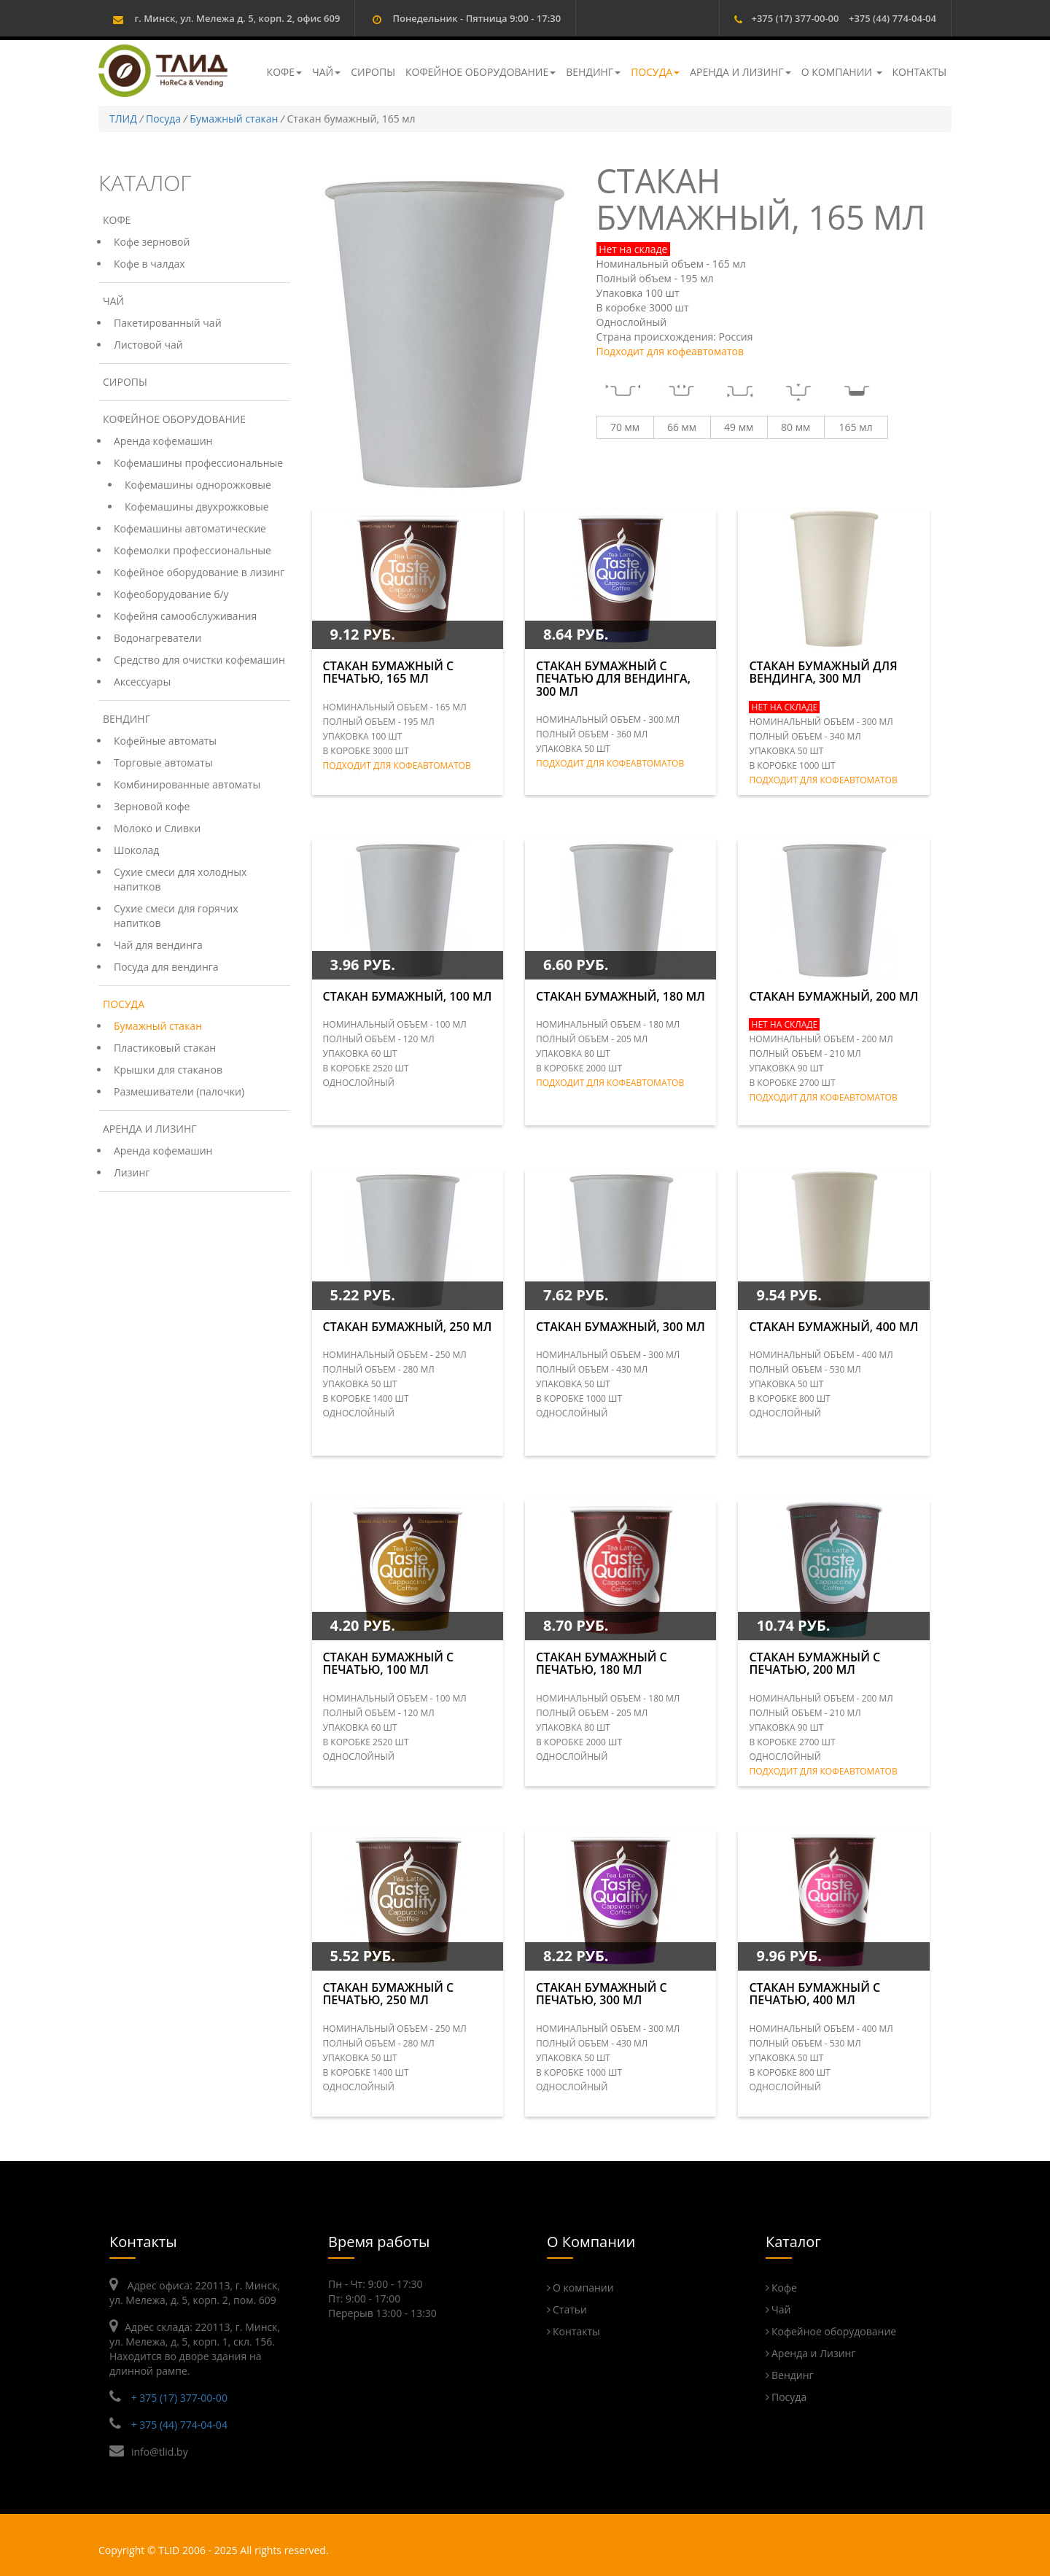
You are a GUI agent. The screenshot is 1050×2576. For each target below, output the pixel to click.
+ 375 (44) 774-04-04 (179, 2425)
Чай (326, 72)
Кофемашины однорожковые (198, 485)
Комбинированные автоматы (187, 784)
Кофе (284, 72)
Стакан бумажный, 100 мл (407, 996)
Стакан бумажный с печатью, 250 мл (388, 1994)
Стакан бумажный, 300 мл (620, 1327)
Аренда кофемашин (163, 441)
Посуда (655, 72)
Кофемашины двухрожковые (197, 506)
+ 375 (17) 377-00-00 (179, 2398)
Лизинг (131, 1172)
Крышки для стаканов (168, 1069)
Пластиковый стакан (165, 1048)
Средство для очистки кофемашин (199, 660)
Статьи (570, 2309)
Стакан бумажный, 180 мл (620, 996)
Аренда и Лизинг (740, 72)
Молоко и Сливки (157, 828)
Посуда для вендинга (166, 967)
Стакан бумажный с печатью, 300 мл (601, 1994)
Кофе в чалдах (149, 264)
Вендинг (593, 72)
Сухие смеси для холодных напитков (180, 879)
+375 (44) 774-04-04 (892, 18)
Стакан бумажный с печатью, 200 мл (814, 1663)
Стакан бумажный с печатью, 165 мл (388, 672)
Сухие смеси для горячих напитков (176, 915)
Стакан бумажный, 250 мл (407, 1327)
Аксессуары (142, 681)
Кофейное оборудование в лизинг (199, 572)
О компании (841, 72)
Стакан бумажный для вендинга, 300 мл (823, 672)
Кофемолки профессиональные (192, 550)
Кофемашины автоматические (190, 528)
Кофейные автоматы (165, 741)
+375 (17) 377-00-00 (795, 18)
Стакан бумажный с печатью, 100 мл (388, 1663)
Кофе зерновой (152, 242)
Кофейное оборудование (480, 72)
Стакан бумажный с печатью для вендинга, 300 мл (613, 678)
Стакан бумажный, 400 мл (833, 1327)
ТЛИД (123, 118)
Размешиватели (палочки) (179, 1091)
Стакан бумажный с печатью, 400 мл (814, 1994)
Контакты (919, 72)
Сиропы (373, 72)
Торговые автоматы (163, 762)
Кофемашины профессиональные (198, 463)
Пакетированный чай (168, 323)
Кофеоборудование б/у (171, 594)
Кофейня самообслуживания (185, 616)
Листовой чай (148, 345)
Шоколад (136, 850)
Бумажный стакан (234, 118)
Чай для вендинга (158, 945)
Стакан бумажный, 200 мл (833, 996)
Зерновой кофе (152, 806)
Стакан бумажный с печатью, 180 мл (601, 1663)
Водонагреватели (157, 638)
